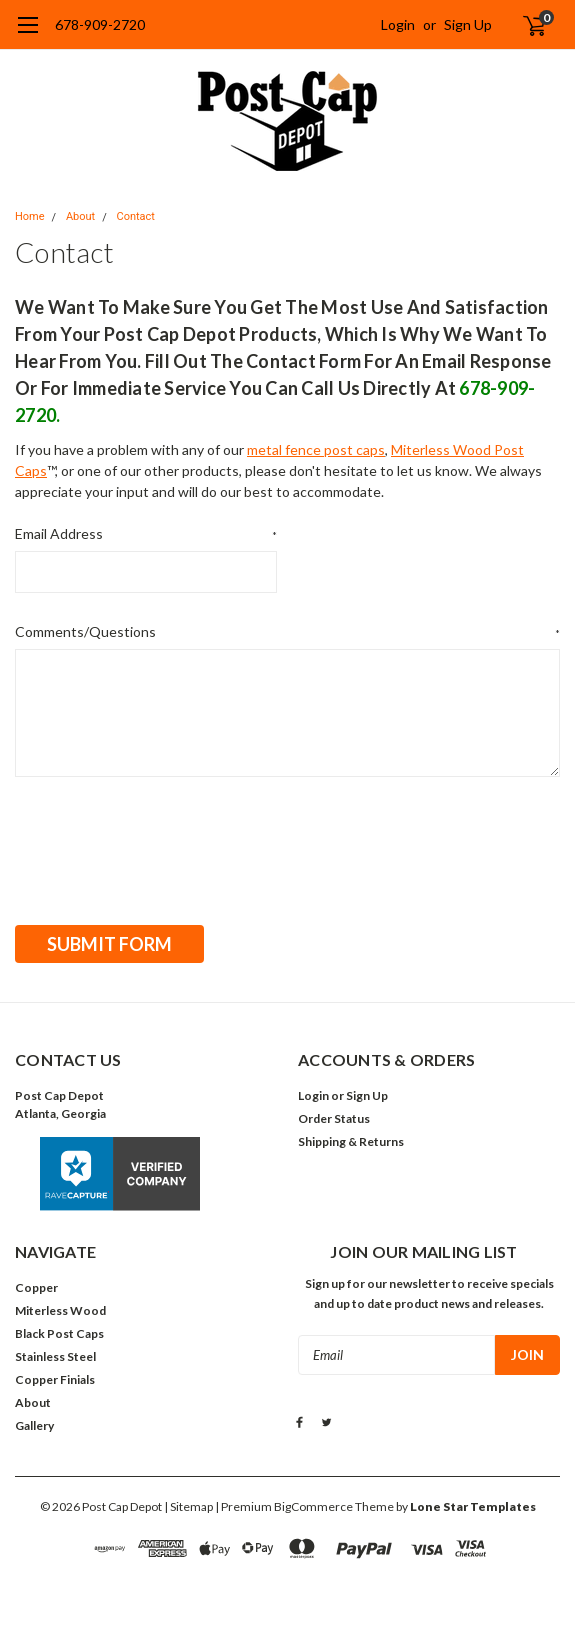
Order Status (334, 1115)
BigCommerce (313, 1503)
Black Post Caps (59, 1330)
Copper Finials (55, 1376)
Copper (36, 1284)
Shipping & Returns (351, 1138)
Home (30, 216)
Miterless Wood (60, 1307)
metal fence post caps (316, 449)
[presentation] (167, 844)
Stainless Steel (55, 1353)
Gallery (34, 1422)
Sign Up (468, 24)
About (80, 216)
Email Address (146, 534)
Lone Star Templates (473, 1503)
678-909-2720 (100, 24)
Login (398, 24)
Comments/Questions (287, 632)
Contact (135, 216)
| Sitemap (188, 1503)
